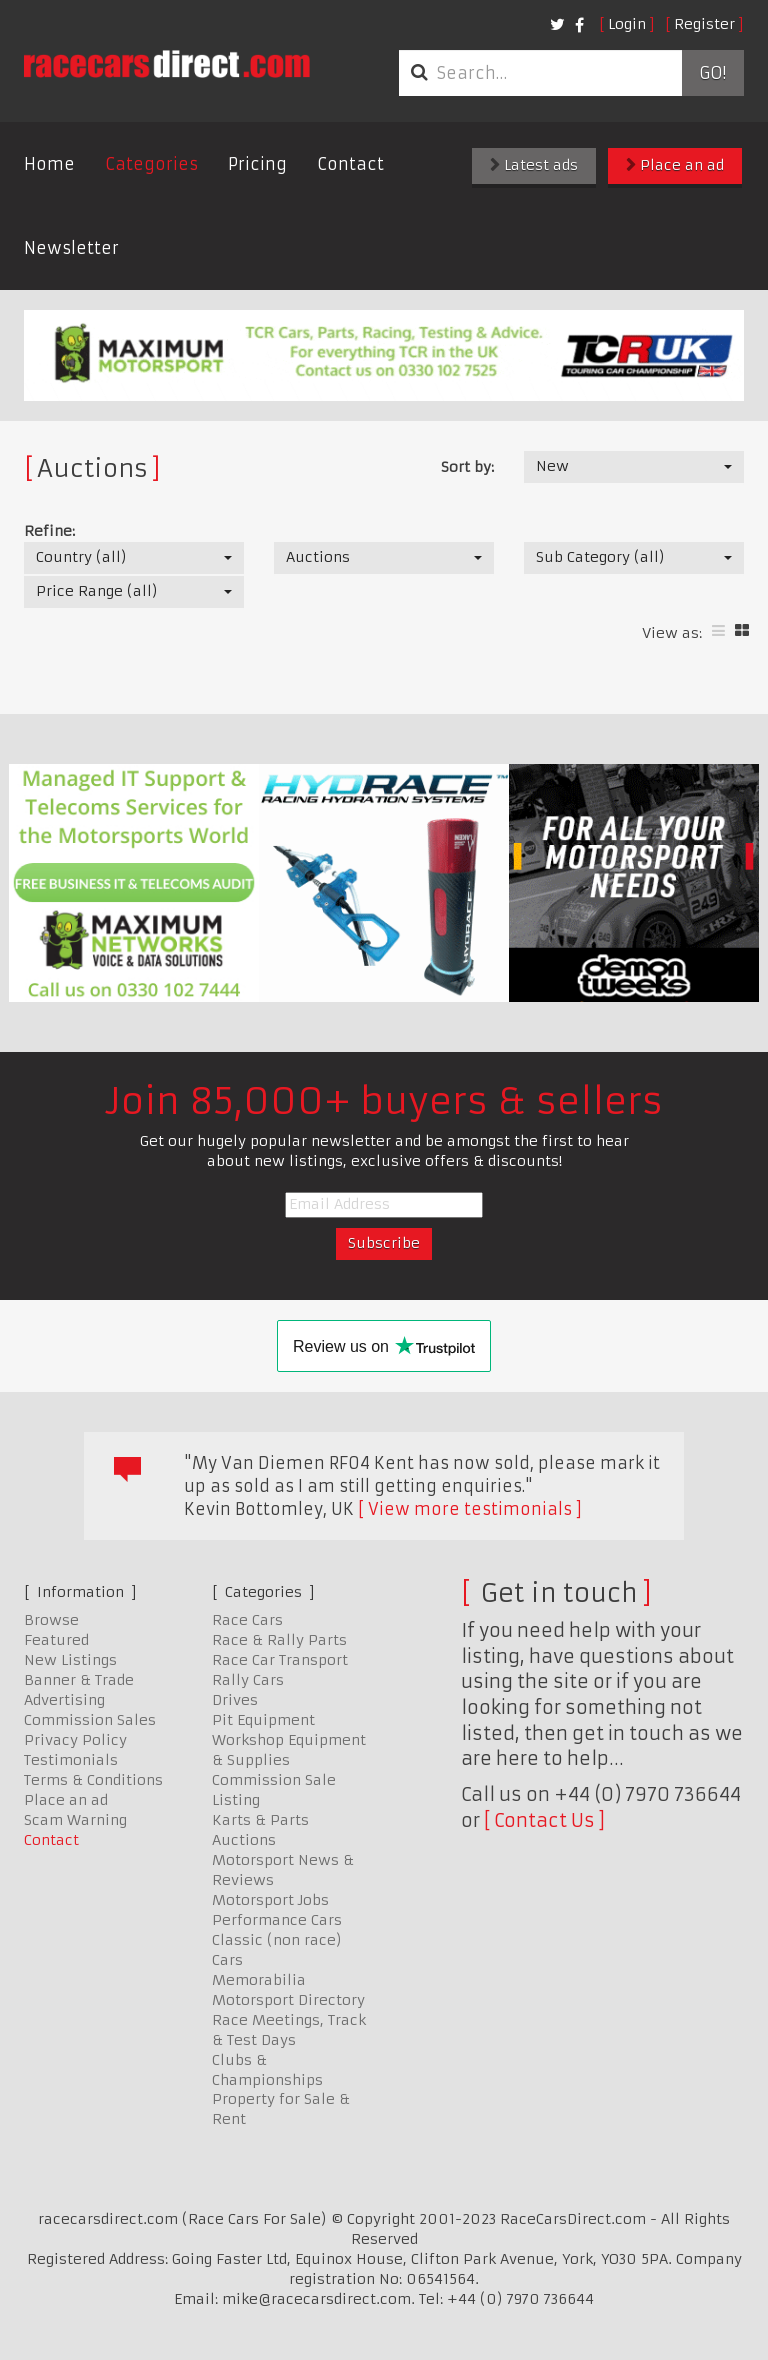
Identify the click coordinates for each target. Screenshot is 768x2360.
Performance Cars (277, 1920)
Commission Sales (90, 1720)
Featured (56, 1640)
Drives (235, 1700)
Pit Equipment (263, 1720)
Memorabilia (259, 1980)
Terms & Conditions (93, 1780)
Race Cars (247, 1620)
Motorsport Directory (288, 2000)
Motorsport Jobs (270, 1900)
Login (627, 24)
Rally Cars (248, 1680)
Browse (51, 1620)
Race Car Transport (280, 1660)
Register (704, 24)
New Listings (70, 1660)
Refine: (49, 531)
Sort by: (467, 467)
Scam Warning (75, 1820)
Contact (350, 164)
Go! (712, 73)
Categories (151, 164)
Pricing (257, 164)
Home (49, 164)
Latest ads (534, 165)
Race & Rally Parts (279, 1640)
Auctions (244, 1840)
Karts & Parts (260, 1820)
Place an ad (675, 165)
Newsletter (71, 248)
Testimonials (71, 1760)
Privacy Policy (75, 1740)
